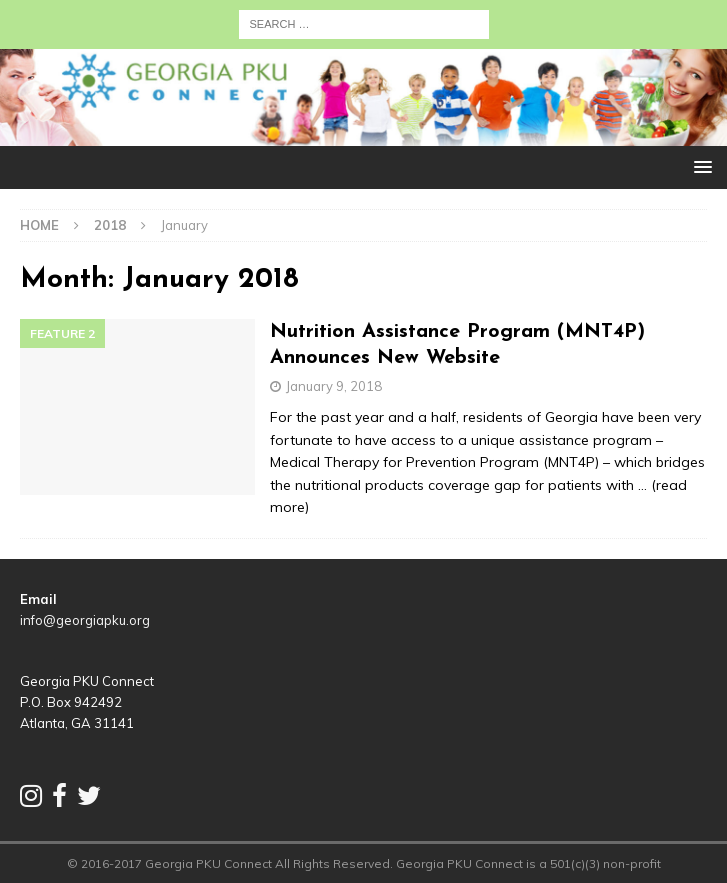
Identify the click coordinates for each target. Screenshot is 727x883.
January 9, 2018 (334, 386)
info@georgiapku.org (85, 620)
